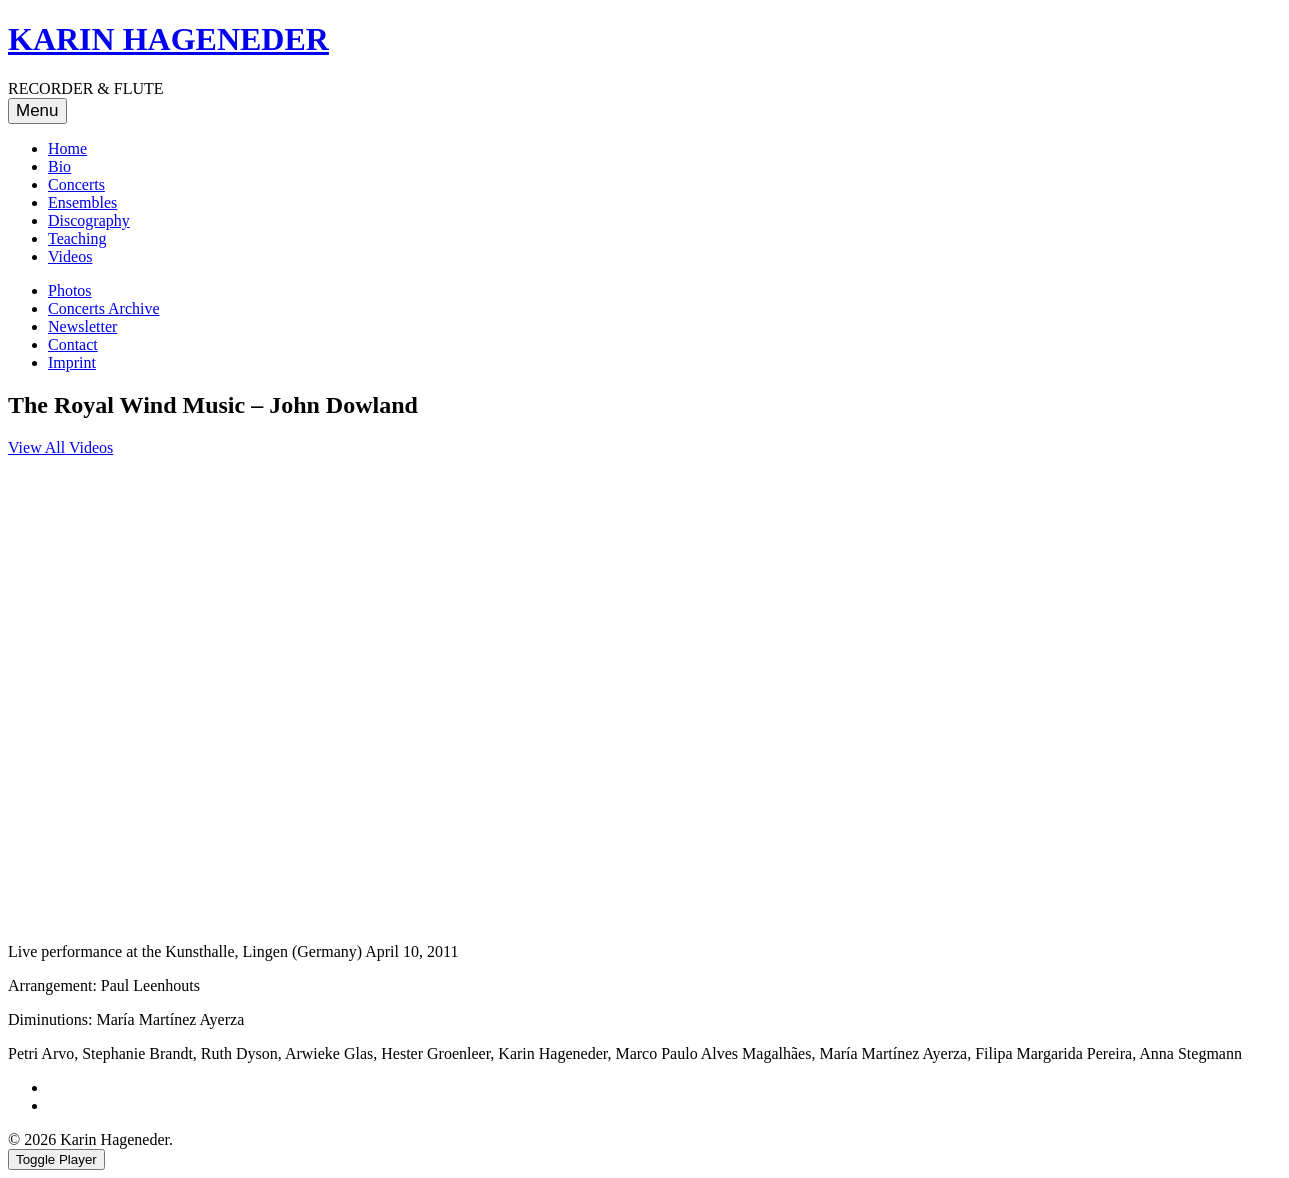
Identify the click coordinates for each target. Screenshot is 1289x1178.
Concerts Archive (104, 308)
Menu (37, 110)
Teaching (77, 238)
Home (67, 148)
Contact (73, 344)
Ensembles (82, 202)
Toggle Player (56, 1159)
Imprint (72, 362)
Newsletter (82, 326)
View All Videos (60, 447)
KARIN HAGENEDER (168, 39)
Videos (70, 256)
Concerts (76, 184)
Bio (59, 166)
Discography (89, 220)
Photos (70, 290)
